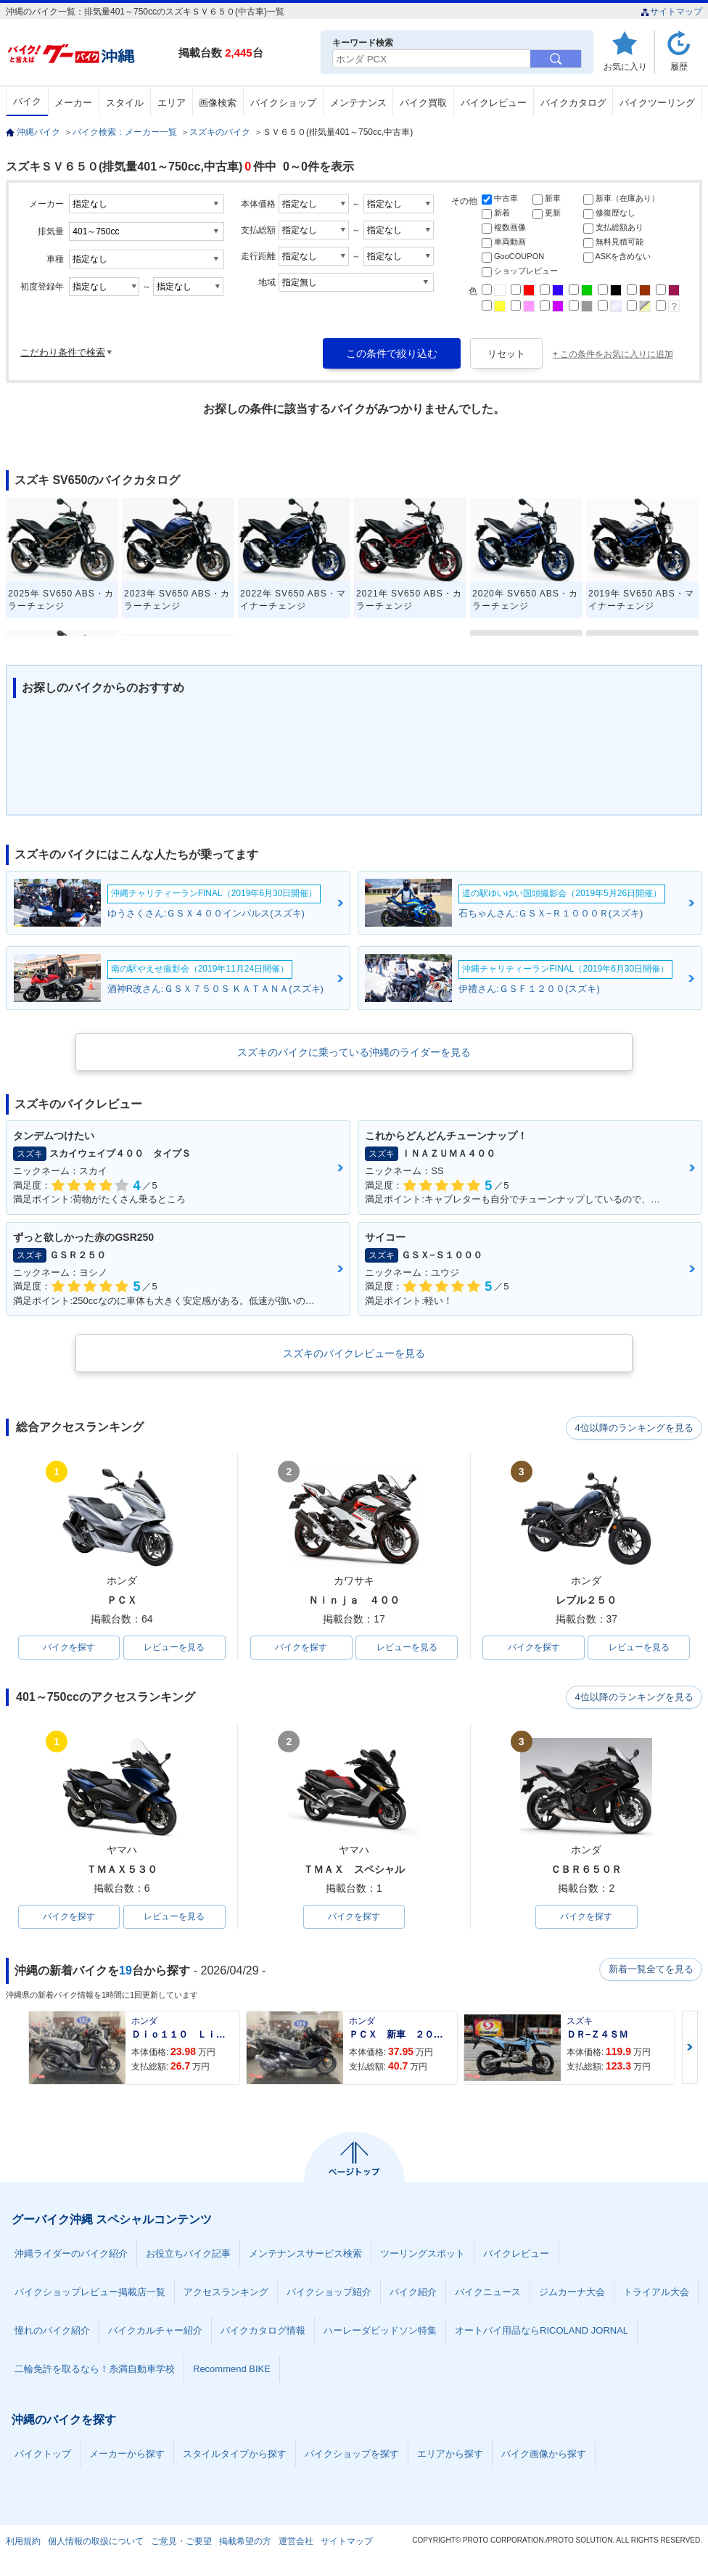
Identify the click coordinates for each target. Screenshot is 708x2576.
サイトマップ (671, 12)
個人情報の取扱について (96, 2543)
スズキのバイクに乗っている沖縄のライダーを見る (354, 1052)
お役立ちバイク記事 (188, 2254)
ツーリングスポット (422, 2254)
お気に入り (625, 66)
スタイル (125, 102)
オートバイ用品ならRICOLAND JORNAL (541, 2331)
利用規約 (23, 2543)
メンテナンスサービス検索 (305, 2254)
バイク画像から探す (543, 2455)
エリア (171, 102)
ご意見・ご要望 (181, 2543)
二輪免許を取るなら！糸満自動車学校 (95, 2370)
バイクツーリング (657, 102)
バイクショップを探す (352, 2455)
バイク (27, 101)
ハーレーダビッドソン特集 (380, 2331)
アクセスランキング (226, 2293)
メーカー (73, 102)
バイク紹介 (413, 2293)
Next (690, 2048)
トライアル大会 (656, 2293)
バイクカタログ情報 (263, 2331)
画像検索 (217, 102)
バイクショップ (283, 102)
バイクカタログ (573, 102)
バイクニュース (488, 2293)
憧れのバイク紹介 (52, 2331)
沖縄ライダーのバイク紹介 (71, 2254)
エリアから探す (450, 2455)
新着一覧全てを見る (651, 1971)
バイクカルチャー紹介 (155, 2331)
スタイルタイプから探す (235, 2455)
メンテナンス (358, 102)
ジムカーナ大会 (572, 2293)
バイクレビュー (494, 102)
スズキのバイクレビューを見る (354, 1353)
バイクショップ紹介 (329, 2293)
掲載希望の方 (245, 2543)
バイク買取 (423, 102)
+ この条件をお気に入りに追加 (613, 354)
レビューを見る (174, 1648)
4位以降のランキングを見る (635, 1428)
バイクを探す (69, 1648)
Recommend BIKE (232, 2370)
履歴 (679, 66)
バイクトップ (43, 2455)
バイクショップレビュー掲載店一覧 (90, 2293)
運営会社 (296, 2543)
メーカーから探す (127, 2455)
